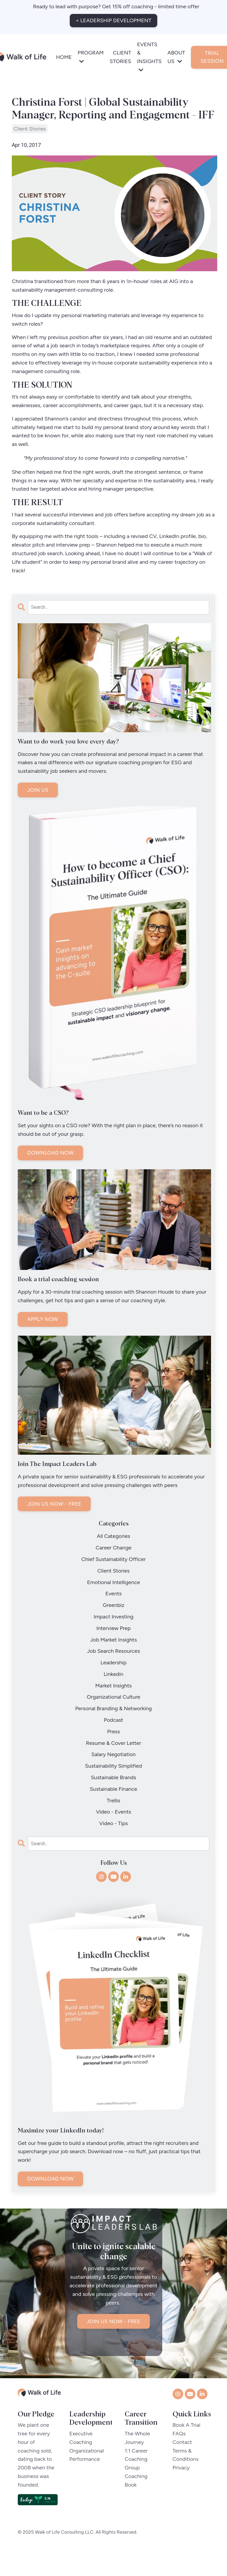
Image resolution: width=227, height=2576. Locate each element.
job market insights (113, 1640)
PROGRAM (91, 56)
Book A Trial (186, 2442)
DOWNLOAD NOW (50, 1153)
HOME (64, 57)
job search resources (113, 1652)
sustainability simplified (113, 1767)
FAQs (179, 2450)
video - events (113, 1812)
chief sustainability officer (113, 1560)
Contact (182, 2459)
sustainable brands (113, 1778)
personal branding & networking (113, 1709)
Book (136, 2502)
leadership (113, 1663)
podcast (113, 1721)
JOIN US (37, 790)
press (113, 1732)
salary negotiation (113, 1755)
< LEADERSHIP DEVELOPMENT (113, 20)
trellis (113, 1801)
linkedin (114, 1675)
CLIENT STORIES (120, 57)
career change (113, 1548)
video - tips (113, 1824)
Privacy (181, 2485)
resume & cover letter (113, 1743)
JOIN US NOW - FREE (54, 1504)
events (114, 1594)
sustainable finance (113, 1790)
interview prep (113, 1629)
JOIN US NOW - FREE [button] (114, 2356)
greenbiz (113, 1606)
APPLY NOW (42, 1320)
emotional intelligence (113, 1583)
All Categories (113, 1537)
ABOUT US (176, 57)
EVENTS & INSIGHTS (149, 57)
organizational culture (113, 1698)
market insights (113, 1686)
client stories (30, 129)
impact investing (114, 1617)
